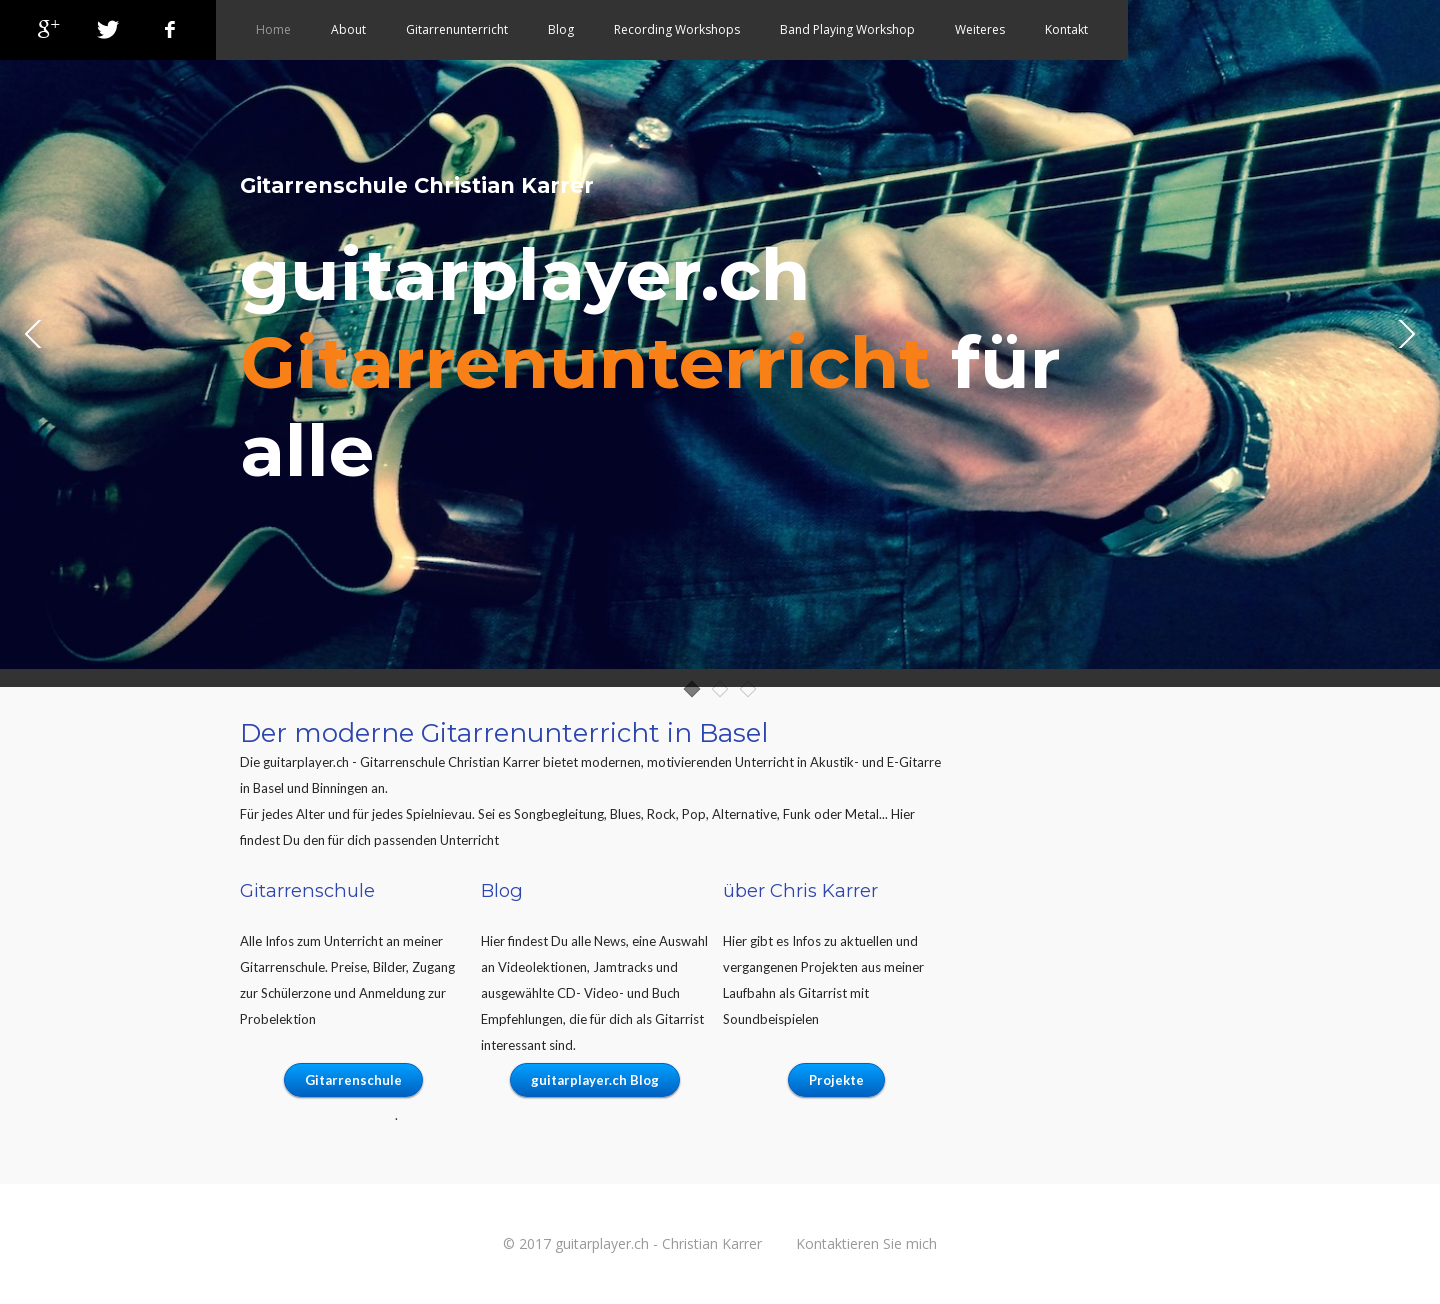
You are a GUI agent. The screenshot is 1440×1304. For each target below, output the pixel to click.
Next (1404, 335)
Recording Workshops (677, 29)
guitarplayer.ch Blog (595, 1080)
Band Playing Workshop (847, 29)
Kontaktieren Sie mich (866, 1243)
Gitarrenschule (353, 1080)
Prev (35, 335)
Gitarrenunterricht (457, 29)
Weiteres (980, 29)
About (348, 29)
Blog (561, 29)
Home (273, 29)
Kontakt (1066, 29)
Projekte (836, 1080)
